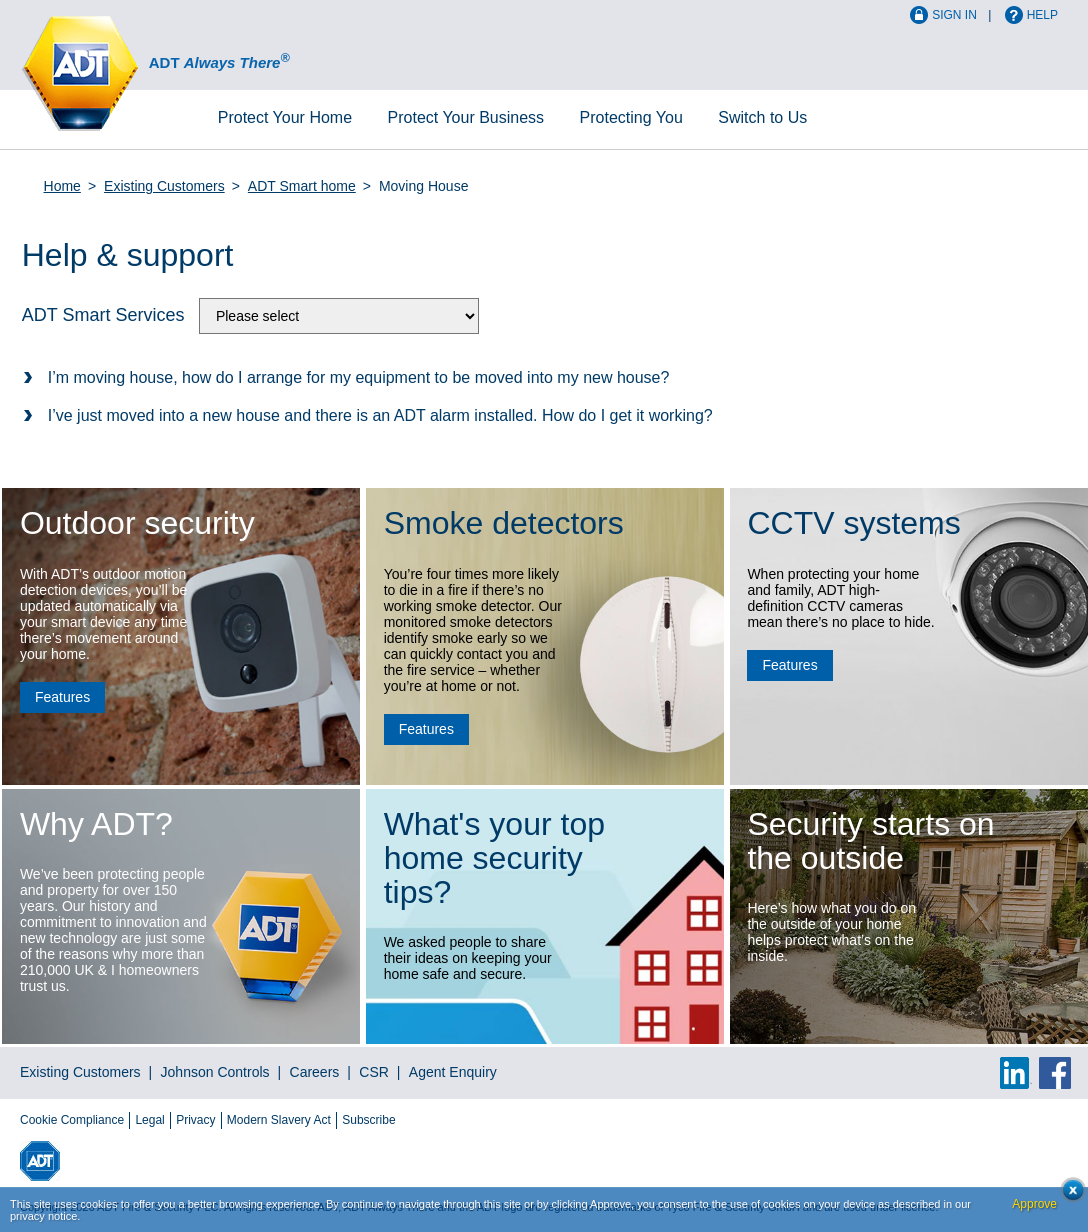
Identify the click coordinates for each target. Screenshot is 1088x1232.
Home (285, 117)
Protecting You (631, 117)
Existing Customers (164, 186)
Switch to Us (762, 117)
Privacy (195, 1120)
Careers (315, 1072)
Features (62, 697)
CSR (374, 1072)
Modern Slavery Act (279, 1120)
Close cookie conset (1067, 1195)
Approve (1034, 1204)
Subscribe (368, 1120)
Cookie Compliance (72, 1120)
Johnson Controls (215, 1072)
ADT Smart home (302, 186)
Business (466, 117)
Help (1042, 15)
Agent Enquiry (453, 1072)
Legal (149, 1120)
